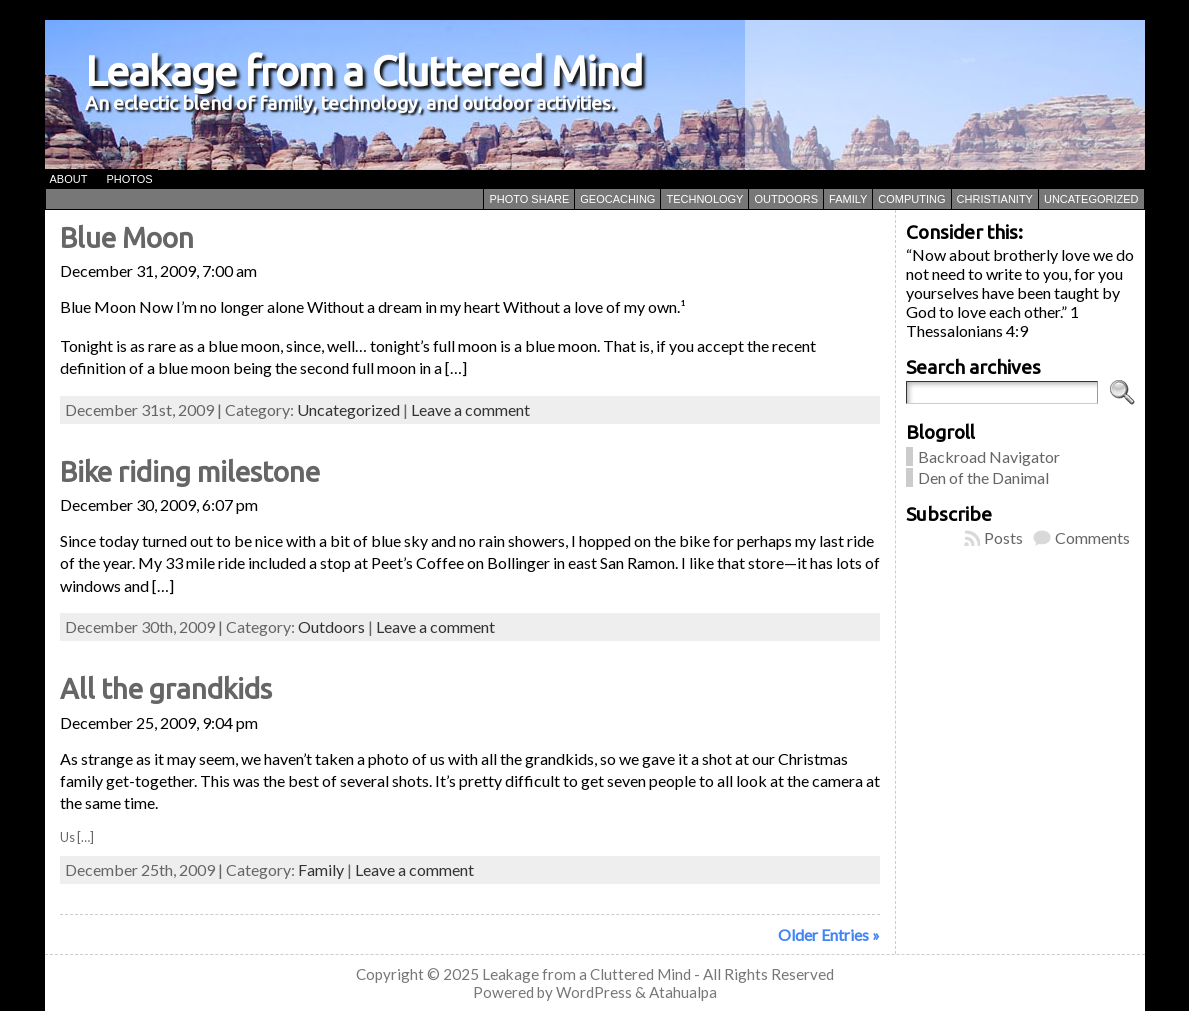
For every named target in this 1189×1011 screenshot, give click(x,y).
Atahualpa (683, 992)
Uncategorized (1091, 199)
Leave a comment (470, 409)
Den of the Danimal (983, 477)
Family (848, 199)
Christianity (995, 199)
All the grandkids (166, 688)
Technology (704, 199)
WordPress (594, 992)
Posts (1003, 537)
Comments (1092, 537)
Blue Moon (127, 237)
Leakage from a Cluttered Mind (363, 70)
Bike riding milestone (190, 471)
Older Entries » (829, 934)
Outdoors (786, 199)
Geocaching (617, 199)
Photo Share (529, 199)
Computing (911, 199)
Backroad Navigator (989, 456)
